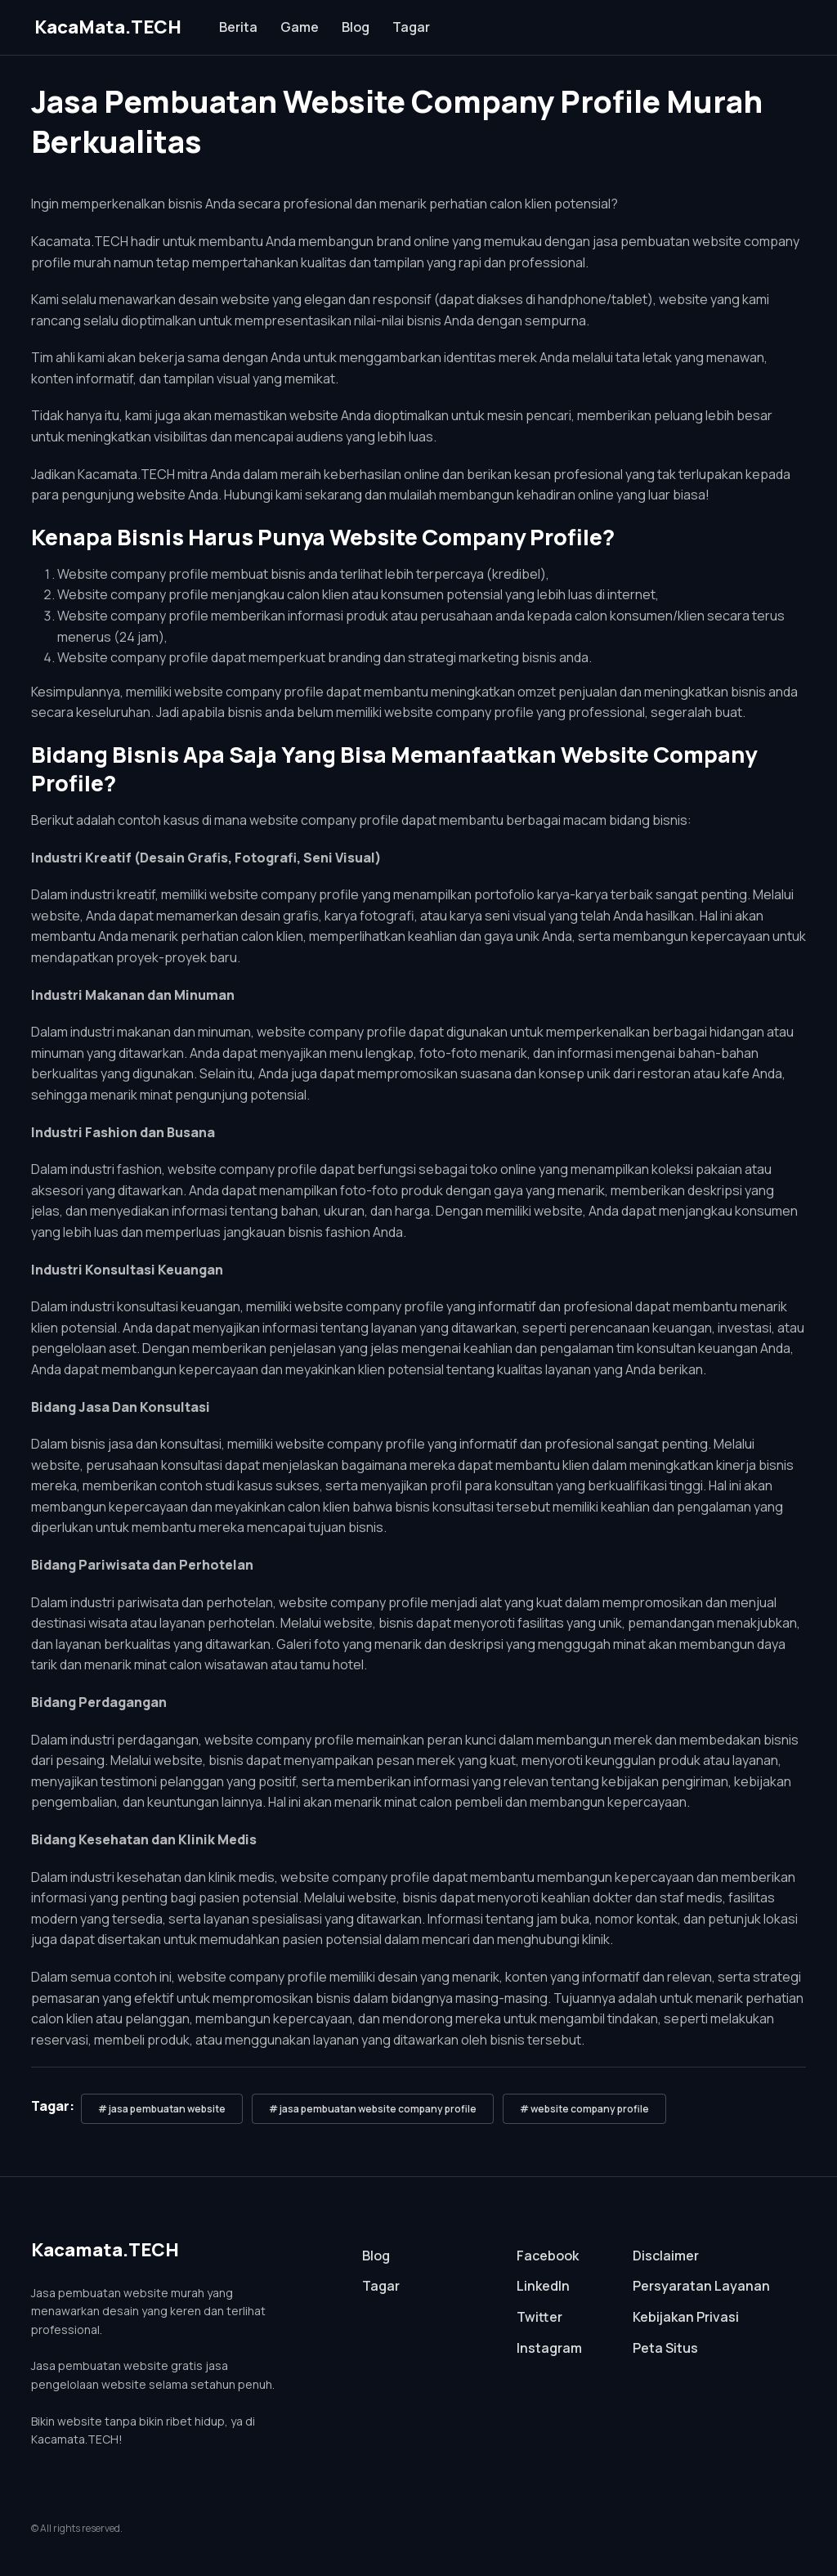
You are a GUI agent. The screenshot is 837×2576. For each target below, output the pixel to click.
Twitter (539, 2317)
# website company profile (584, 2109)
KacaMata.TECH (107, 27)
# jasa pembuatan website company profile (373, 2109)
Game (299, 27)
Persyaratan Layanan (701, 2286)
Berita (238, 27)
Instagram (549, 2348)
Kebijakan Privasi (686, 2317)
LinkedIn (543, 2286)
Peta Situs (665, 2348)
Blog (355, 27)
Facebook (548, 2256)
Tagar (411, 27)
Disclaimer (666, 2256)
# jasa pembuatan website (162, 2109)
